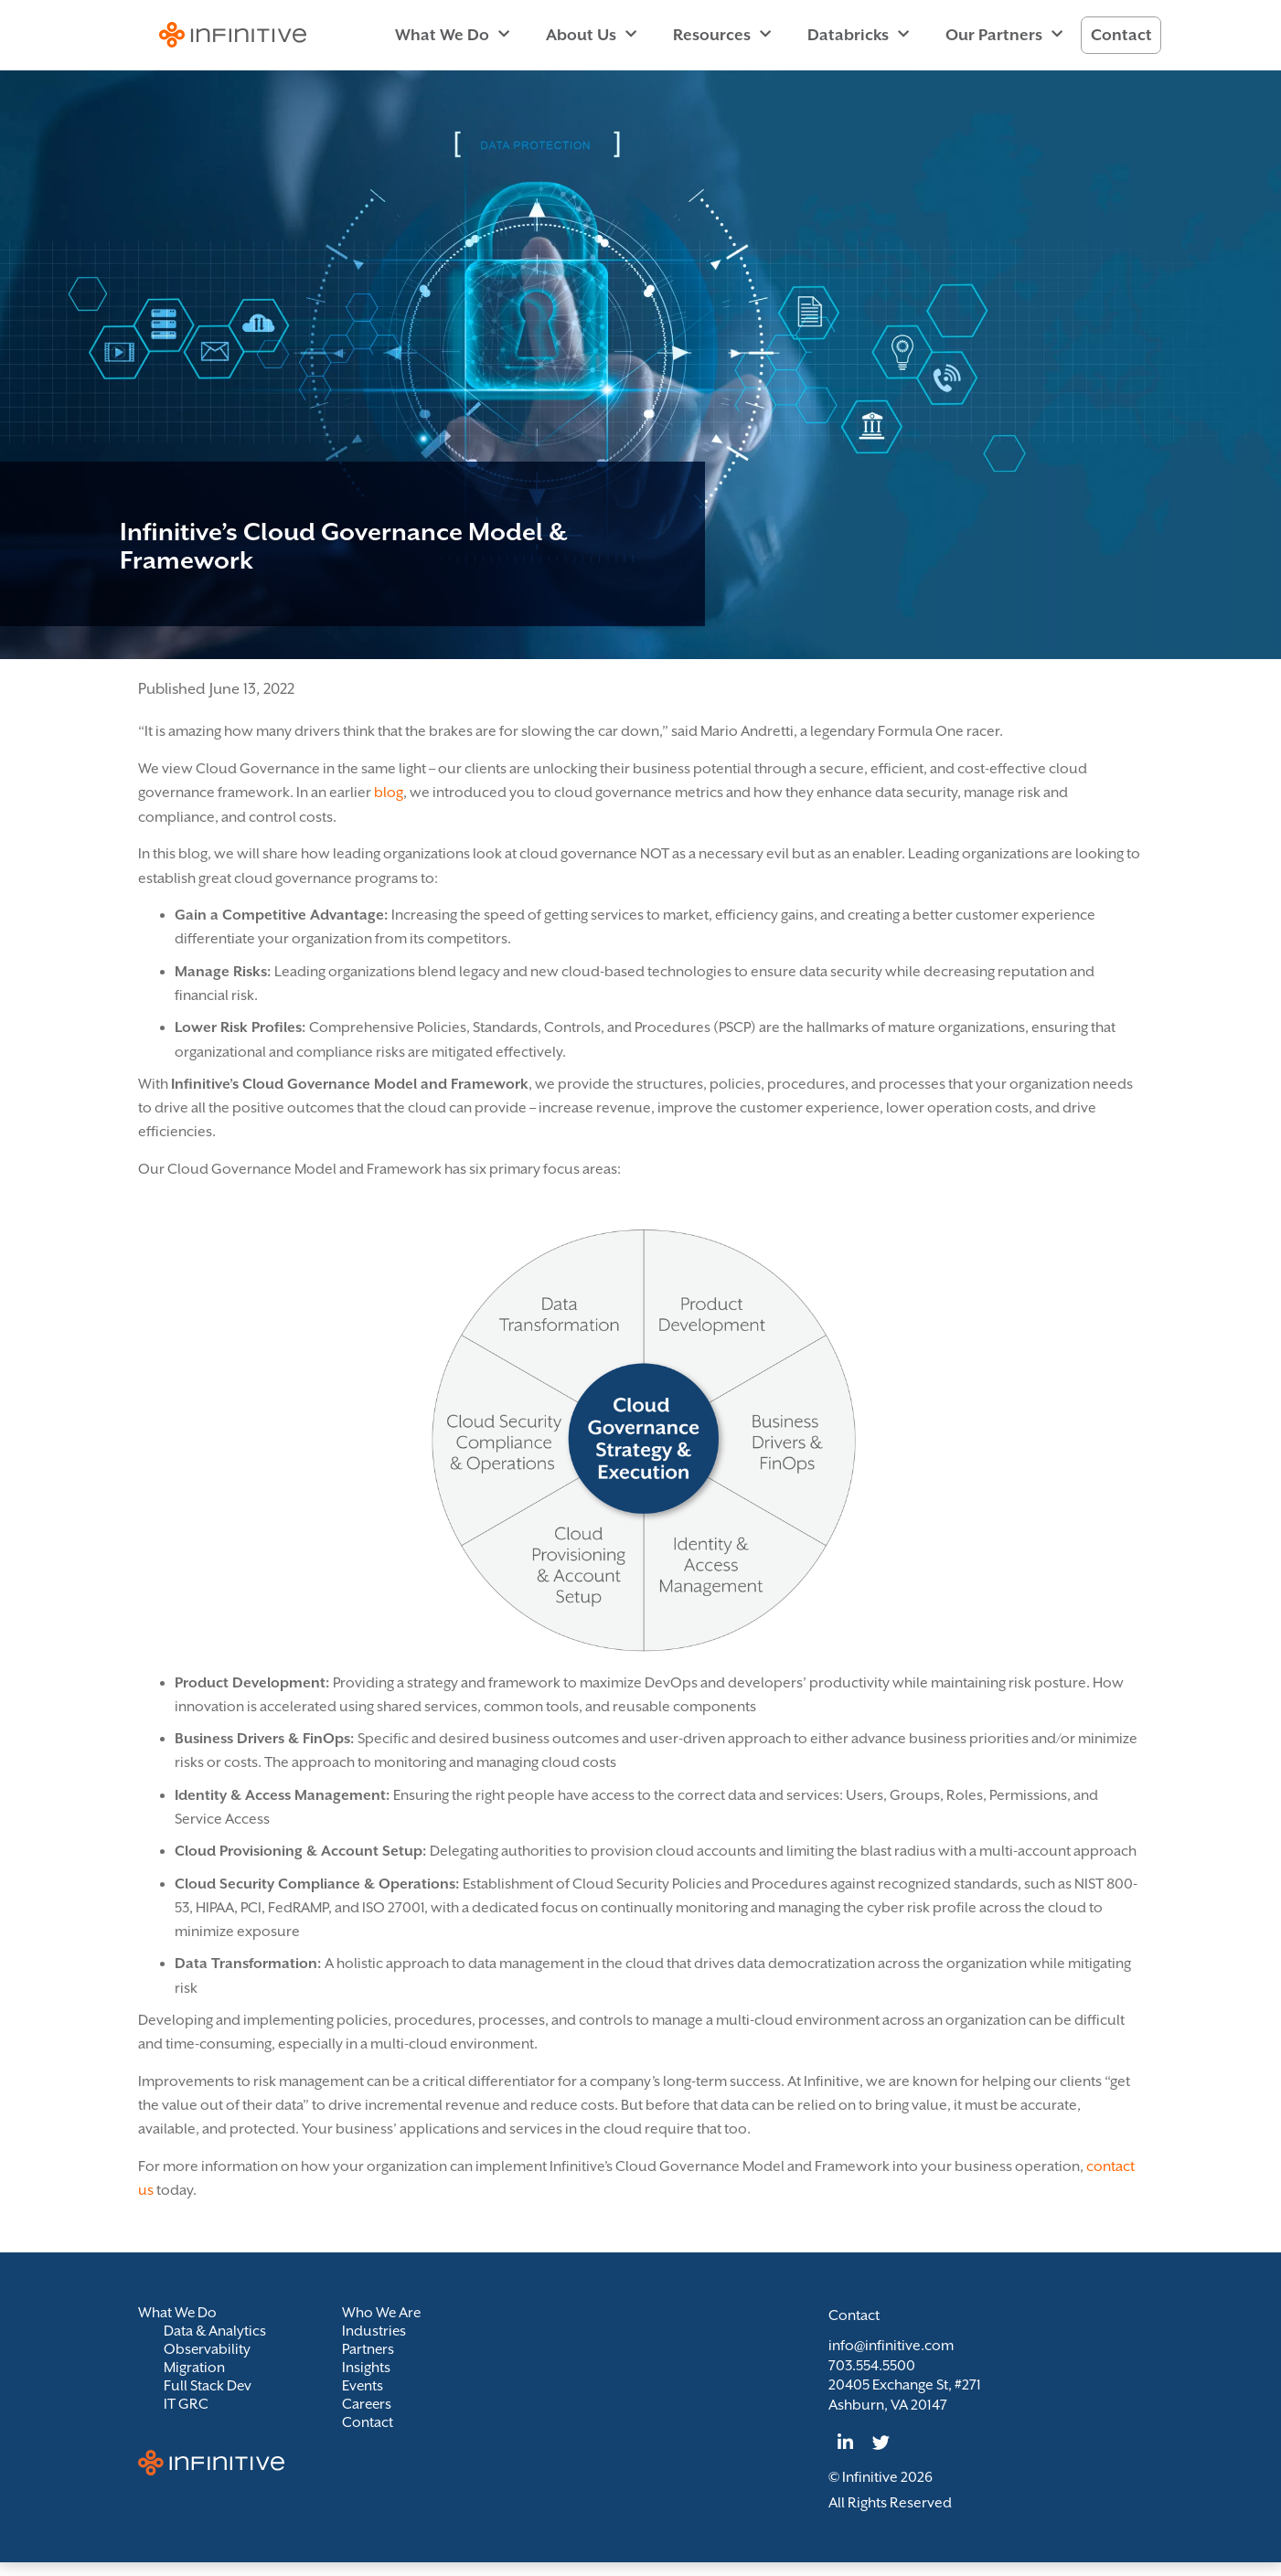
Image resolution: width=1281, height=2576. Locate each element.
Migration (194, 2367)
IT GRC (186, 2404)
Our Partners (1003, 34)
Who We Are (382, 2313)
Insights (366, 2367)
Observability (207, 2349)
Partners (368, 2349)
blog (388, 792)
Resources (722, 34)
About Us (591, 34)
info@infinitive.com (891, 2345)
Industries (374, 2331)
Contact (1121, 35)
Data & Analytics (215, 2331)
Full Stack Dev (208, 2386)
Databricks (858, 34)
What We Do (452, 34)
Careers (367, 2404)
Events (363, 2386)
